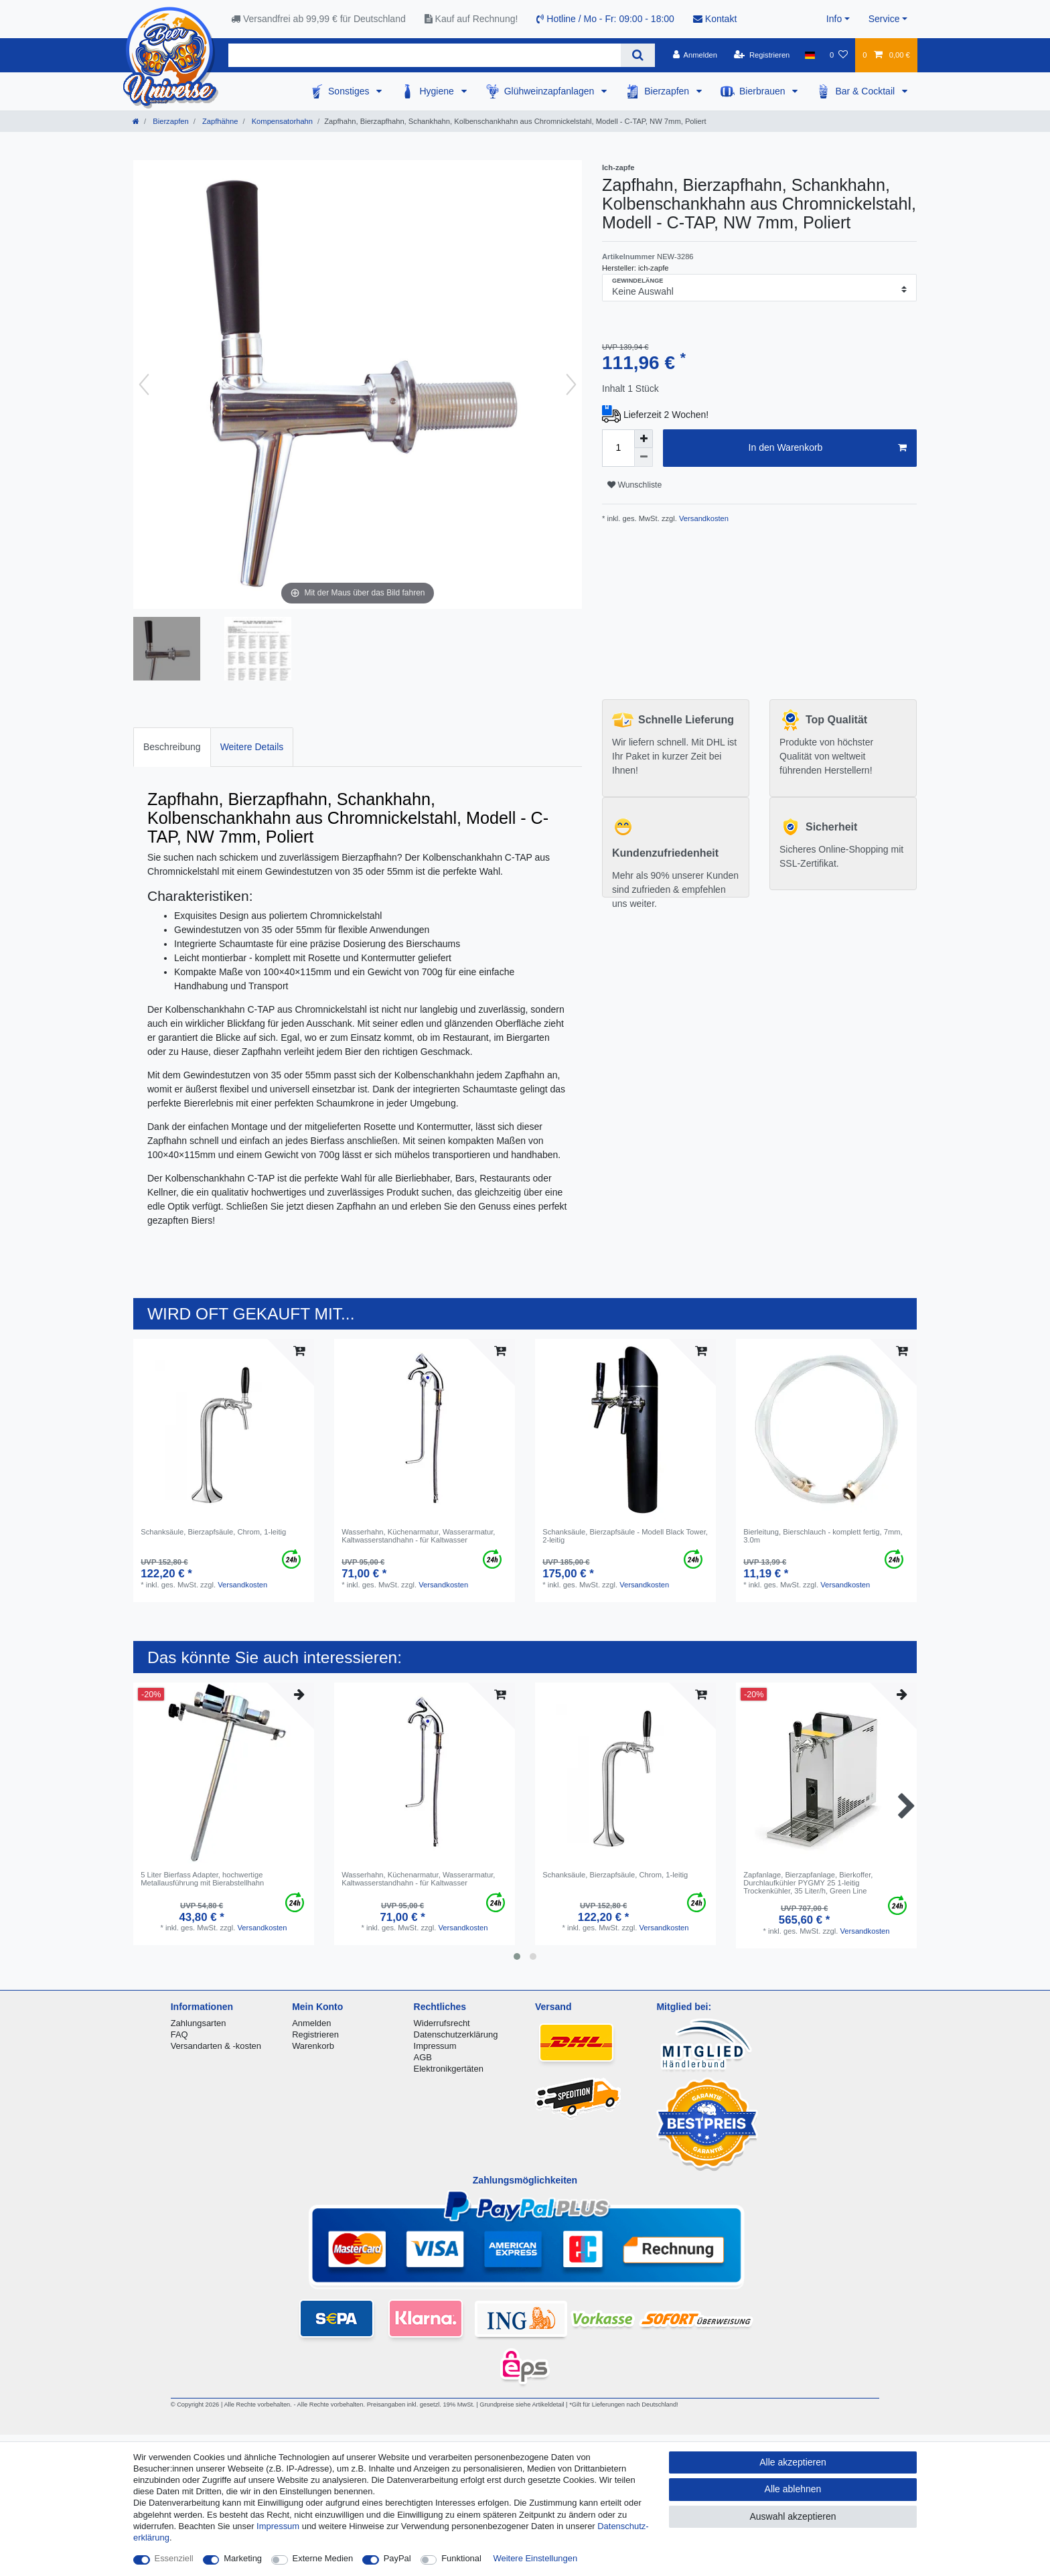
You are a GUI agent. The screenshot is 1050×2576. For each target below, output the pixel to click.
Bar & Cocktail (866, 91)
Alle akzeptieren (792, 2462)
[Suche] (638, 55)
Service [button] (884, 18)
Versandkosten (703, 518)
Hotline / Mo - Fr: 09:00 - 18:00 (605, 18)
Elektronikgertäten (448, 2069)
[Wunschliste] (838, 55)
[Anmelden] (695, 55)
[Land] (810, 55)
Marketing (243, 2558)
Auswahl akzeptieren (792, 2516)
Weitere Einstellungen (536, 2558)
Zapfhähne (219, 121)
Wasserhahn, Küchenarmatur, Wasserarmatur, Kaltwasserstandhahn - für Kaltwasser (418, 1536)
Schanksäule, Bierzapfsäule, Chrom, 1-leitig (213, 1532)
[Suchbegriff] (424, 55)
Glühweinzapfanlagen (550, 91)
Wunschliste (634, 485)
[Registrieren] (762, 55)
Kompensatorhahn (281, 121)
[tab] (172, 747)
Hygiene (437, 91)
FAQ (179, 2034)
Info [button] (834, 18)
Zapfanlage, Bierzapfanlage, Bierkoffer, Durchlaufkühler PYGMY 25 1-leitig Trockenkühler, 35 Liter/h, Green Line (808, 1883)
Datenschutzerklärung (456, 2034)
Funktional (461, 2558)
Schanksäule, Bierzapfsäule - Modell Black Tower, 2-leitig (625, 1536)
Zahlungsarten (198, 2023)
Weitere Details (252, 746)
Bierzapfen (668, 91)
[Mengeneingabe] (618, 448)
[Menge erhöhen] (643, 438)
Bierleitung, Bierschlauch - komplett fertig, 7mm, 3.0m (823, 1536)
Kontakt (715, 18)
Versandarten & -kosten (216, 2046)
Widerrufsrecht (442, 2023)
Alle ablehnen (793, 2489)
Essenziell (174, 2558)
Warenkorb (313, 2046)
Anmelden (311, 2023)
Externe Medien (323, 2558)
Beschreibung (172, 746)
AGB (423, 2057)
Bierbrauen (763, 91)
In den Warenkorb (828, 448)
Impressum (435, 2046)
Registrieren (315, 2034)
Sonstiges (350, 91)
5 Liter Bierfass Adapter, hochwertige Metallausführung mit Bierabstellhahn (202, 1879)
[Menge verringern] (643, 457)
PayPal (397, 2558)
